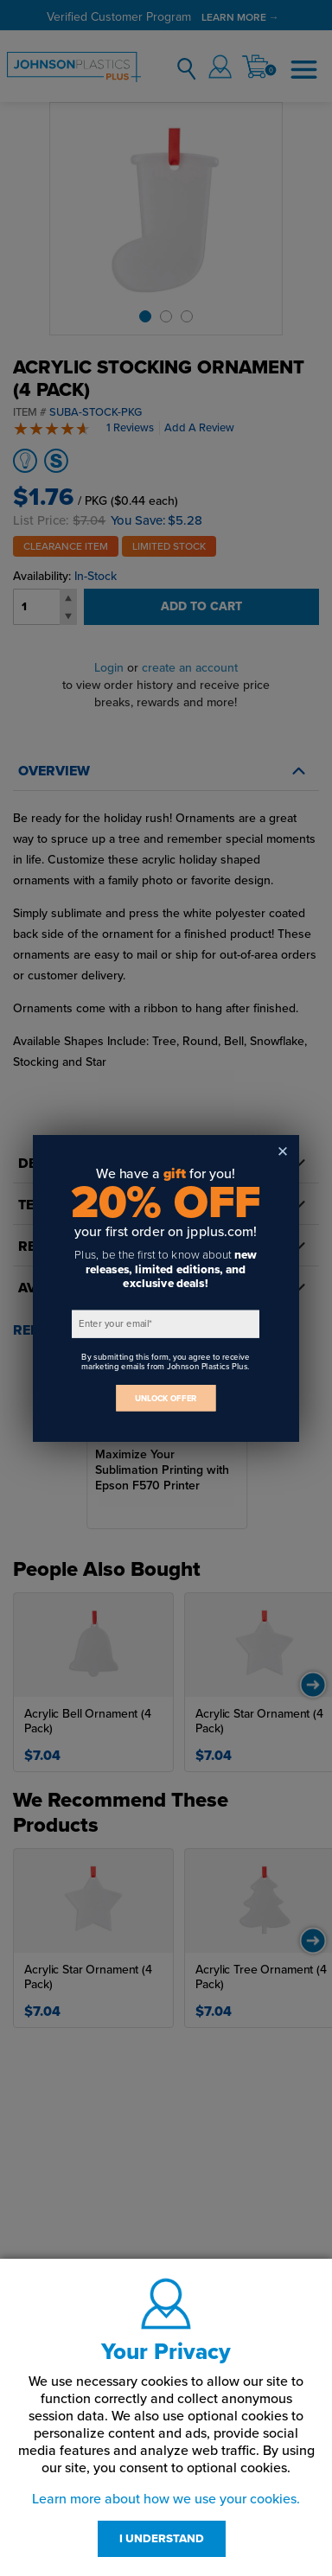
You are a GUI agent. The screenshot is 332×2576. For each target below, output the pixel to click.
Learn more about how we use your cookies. (166, 2499)
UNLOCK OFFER (166, 1397)
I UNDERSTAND (161, 2539)
